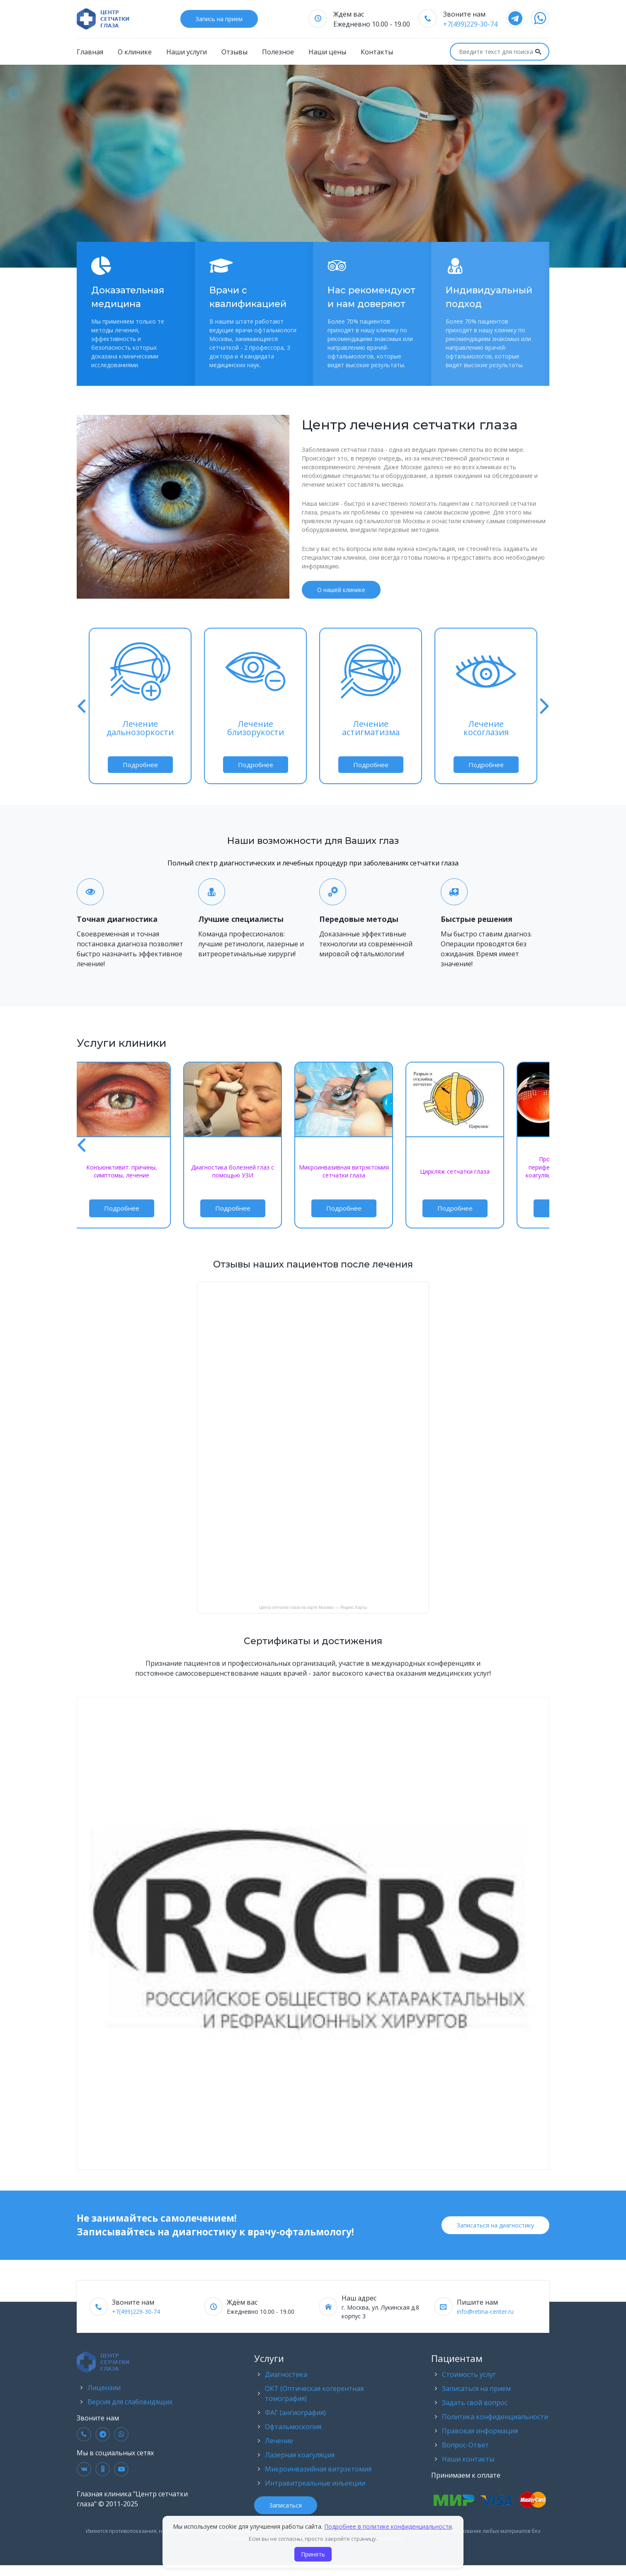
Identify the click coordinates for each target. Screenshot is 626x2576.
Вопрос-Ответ (465, 2445)
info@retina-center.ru (485, 2312)
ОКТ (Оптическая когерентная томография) (314, 2394)
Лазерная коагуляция (300, 2455)
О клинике (135, 51)
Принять (313, 2554)
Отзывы (234, 51)
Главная (90, 51)
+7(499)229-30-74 (470, 24)
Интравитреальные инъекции (315, 2483)
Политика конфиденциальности (495, 2417)
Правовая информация (480, 2431)
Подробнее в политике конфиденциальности (388, 2526)
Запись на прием (219, 19)
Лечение (279, 2441)
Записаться (285, 2506)
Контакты (377, 51)
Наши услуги (186, 51)
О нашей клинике (341, 590)
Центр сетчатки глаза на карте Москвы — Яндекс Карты (313, 1608)
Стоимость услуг (469, 2375)
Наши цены (327, 51)
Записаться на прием (476, 2389)
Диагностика (286, 2375)
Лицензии (104, 2388)
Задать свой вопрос (474, 2403)
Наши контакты (468, 2459)
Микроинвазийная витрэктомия (318, 2469)
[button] (82, 706)
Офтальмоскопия (293, 2427)
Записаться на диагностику (495, 2226)
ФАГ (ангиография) (295, 2413)
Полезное (278, 51)
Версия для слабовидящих (129, 2402)
